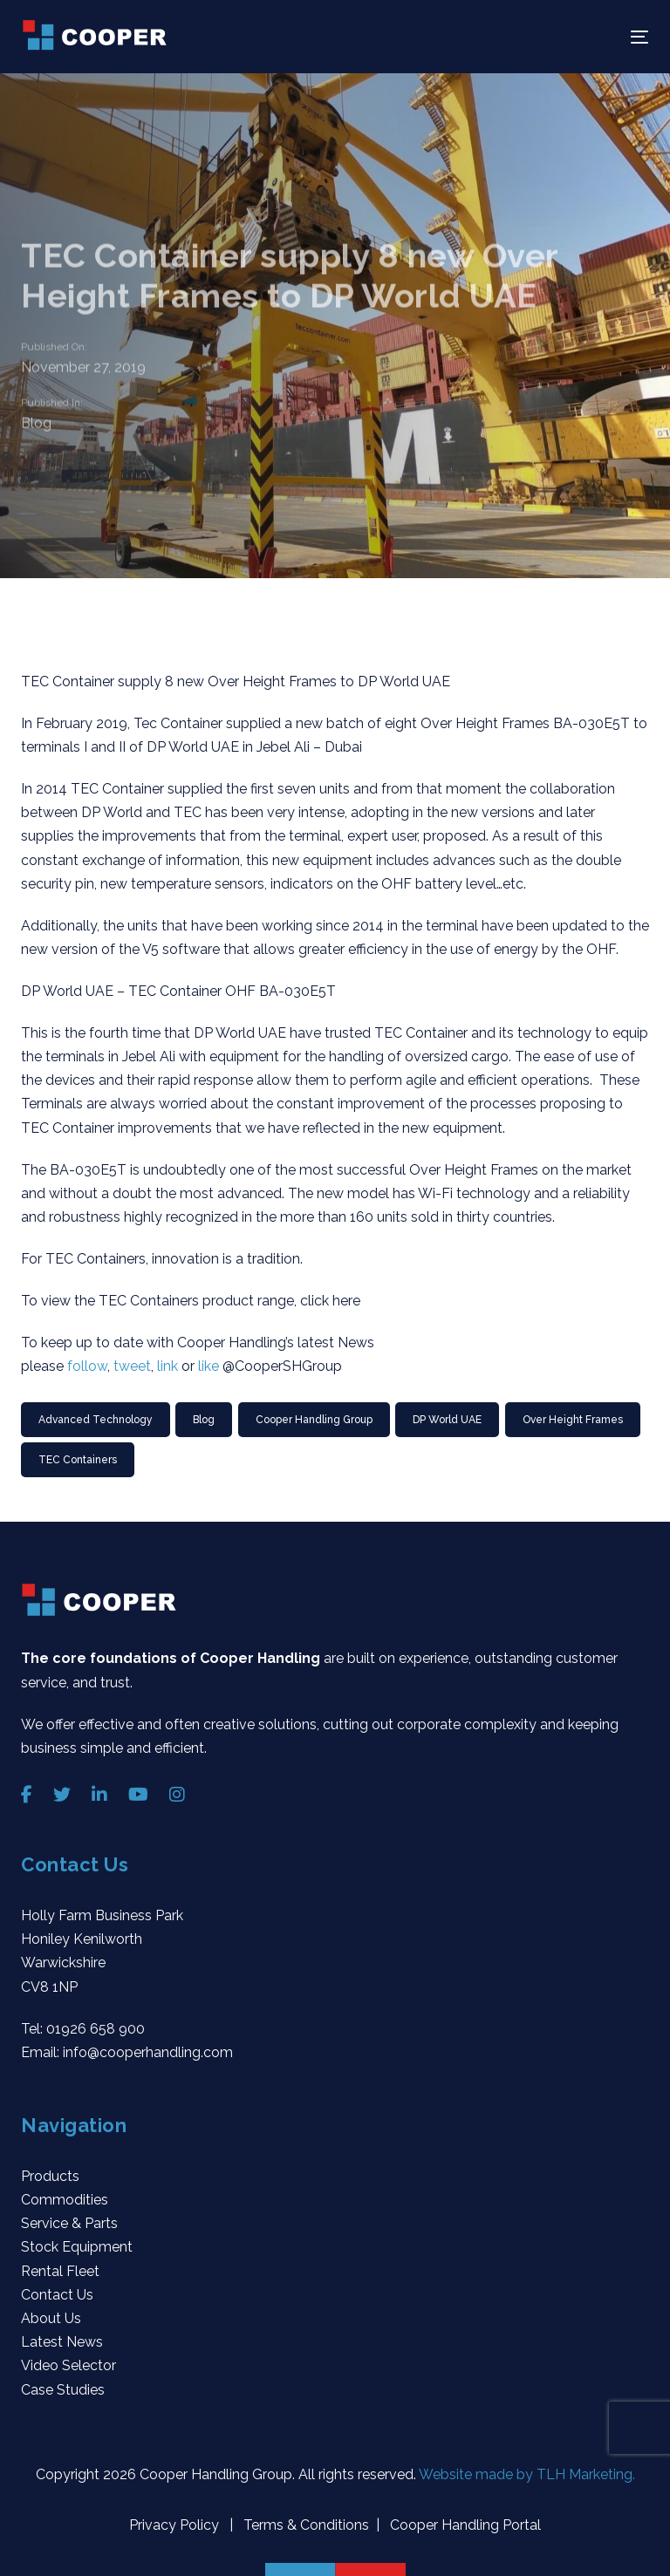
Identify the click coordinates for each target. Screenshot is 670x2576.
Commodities (64, 2199)
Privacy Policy (175, 2525)
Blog (36, 422)
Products (50, 2176)
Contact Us (57, 2294)
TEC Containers (77, 1460)
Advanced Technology (95, 1420)
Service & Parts (69, 2223)
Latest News (62, 2342)
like (208, 1366)
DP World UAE (447, 1420)
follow (87, 1366)
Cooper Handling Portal (463, 2525)
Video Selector (68, 2365)
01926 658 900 (95, 2029)
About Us (51, 2318)
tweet (132, 1366)
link (167, 1366)
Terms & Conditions (304, 2525)
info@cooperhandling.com (148, 2052)
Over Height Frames (573, 1420)
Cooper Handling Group (314, 1420)
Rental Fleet (60, 2271)
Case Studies (63, 2390)
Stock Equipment (77, 2247)
